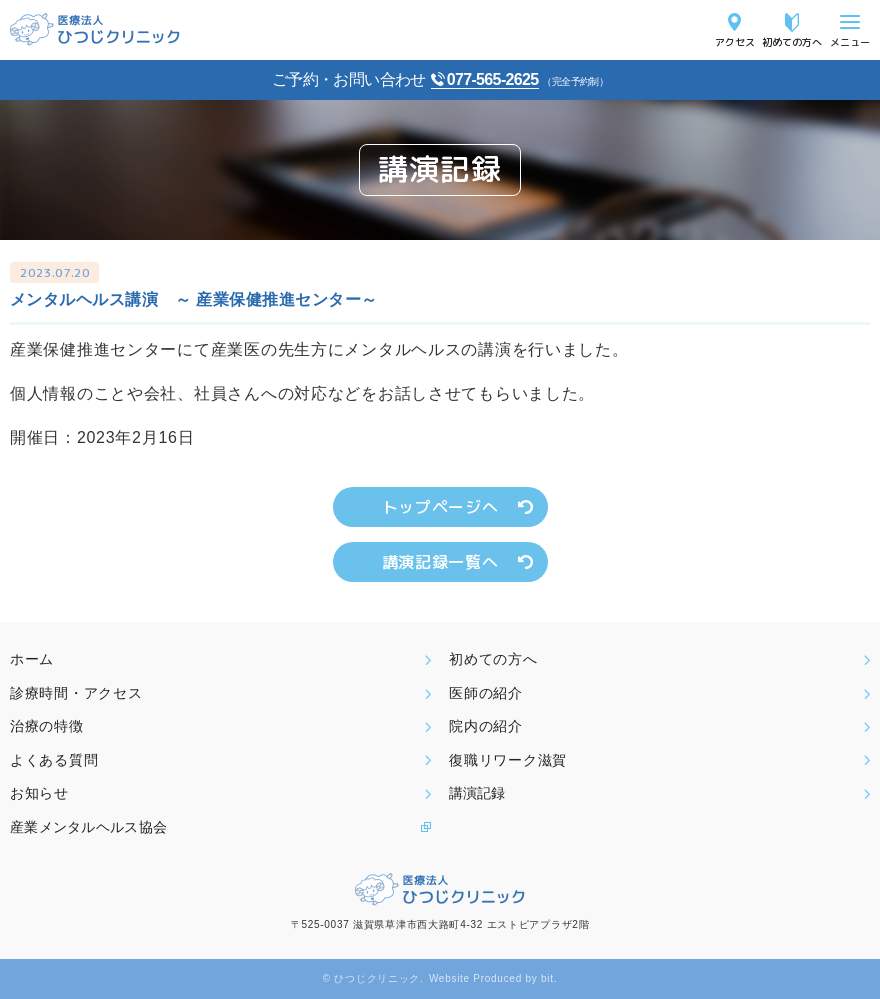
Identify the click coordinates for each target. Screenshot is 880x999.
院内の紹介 (486, 726)
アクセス (735, 41)
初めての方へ (792, 41)
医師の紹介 (486, 693)
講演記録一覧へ (440, 562)
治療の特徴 (47, 726)
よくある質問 (54, 760)
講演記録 (477, 793)
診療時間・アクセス (76, 693)
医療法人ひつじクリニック (95, 29)
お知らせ (39, 793)
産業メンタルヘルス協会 (88, 827)
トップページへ (440, 507)
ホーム (32, 659)
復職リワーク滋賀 (508, 760)
